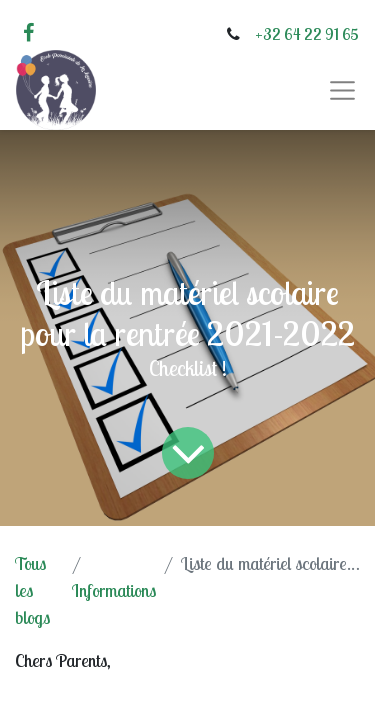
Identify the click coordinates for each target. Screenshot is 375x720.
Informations (114, 590)
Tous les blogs (32, 590)
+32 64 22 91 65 (307, 34)
